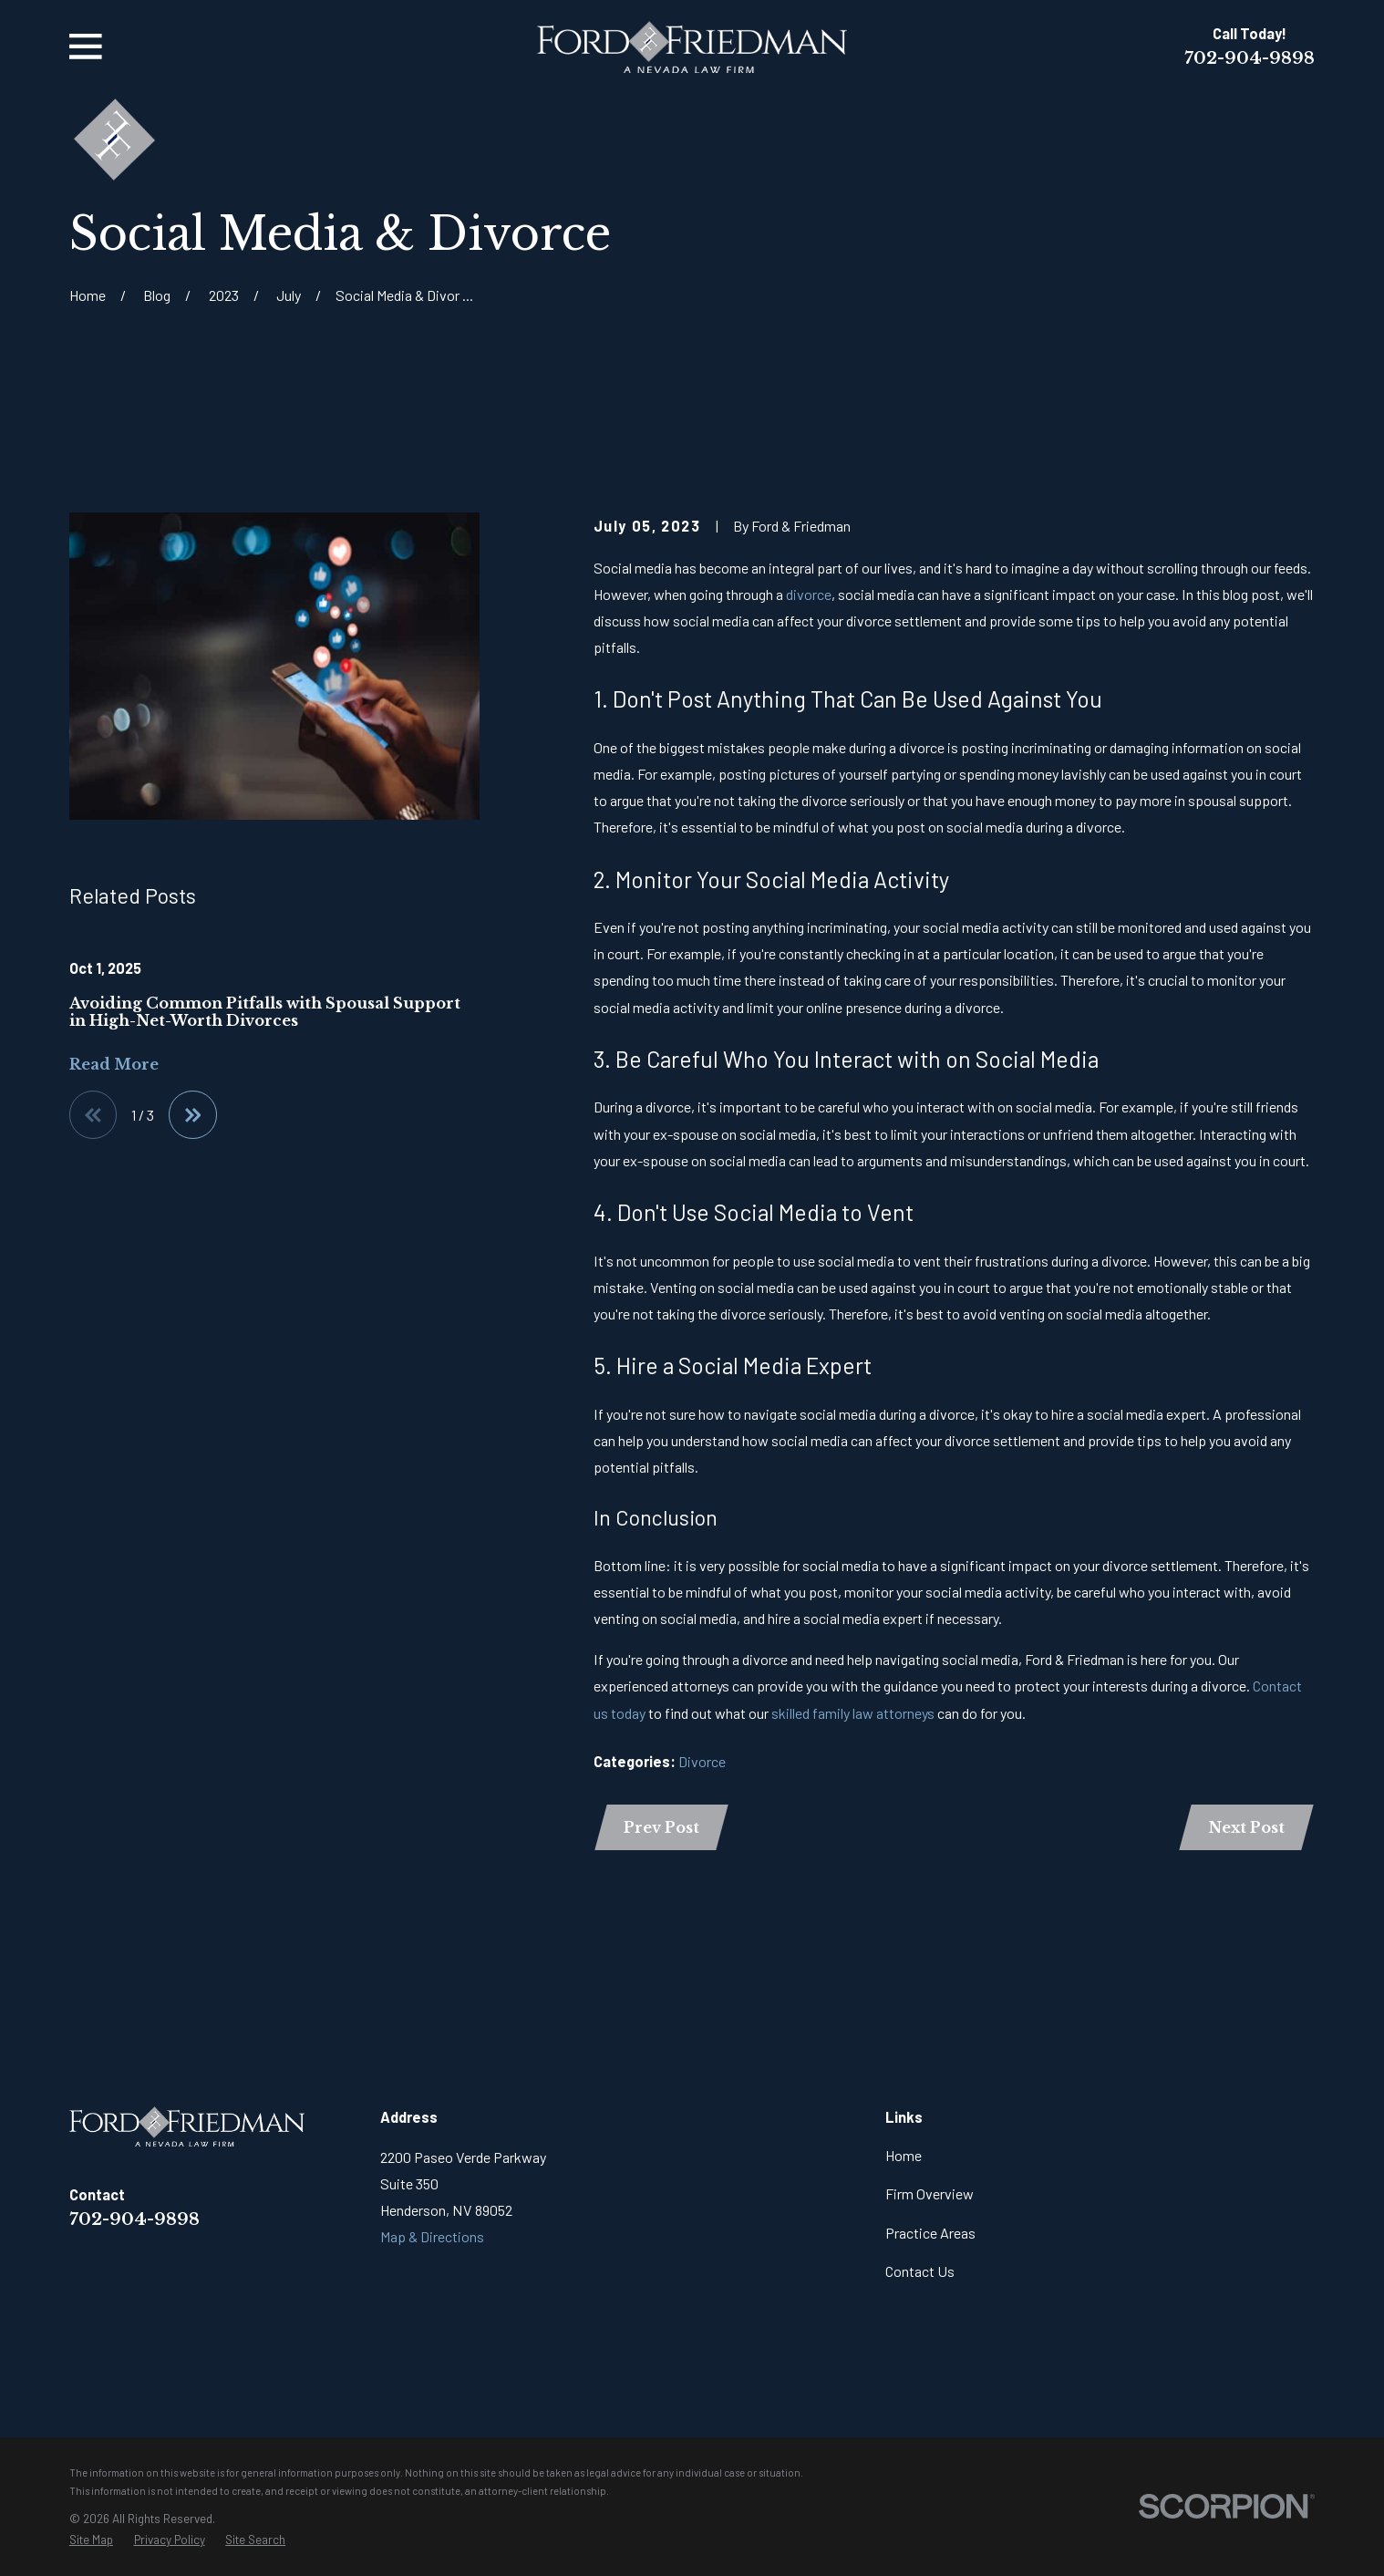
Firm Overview (929, 2193)
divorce (808, 594)
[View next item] (192, 1114)
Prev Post (661, 1827)
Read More (114, 1064)
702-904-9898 (1249, 57)
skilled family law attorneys (853, 1713)
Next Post (1246, 1827)
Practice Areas (930, 2232)
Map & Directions (432, 2236)
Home (903, 2155)
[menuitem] (91, 2540)
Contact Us (920, 2271)
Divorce (702, 1761)
